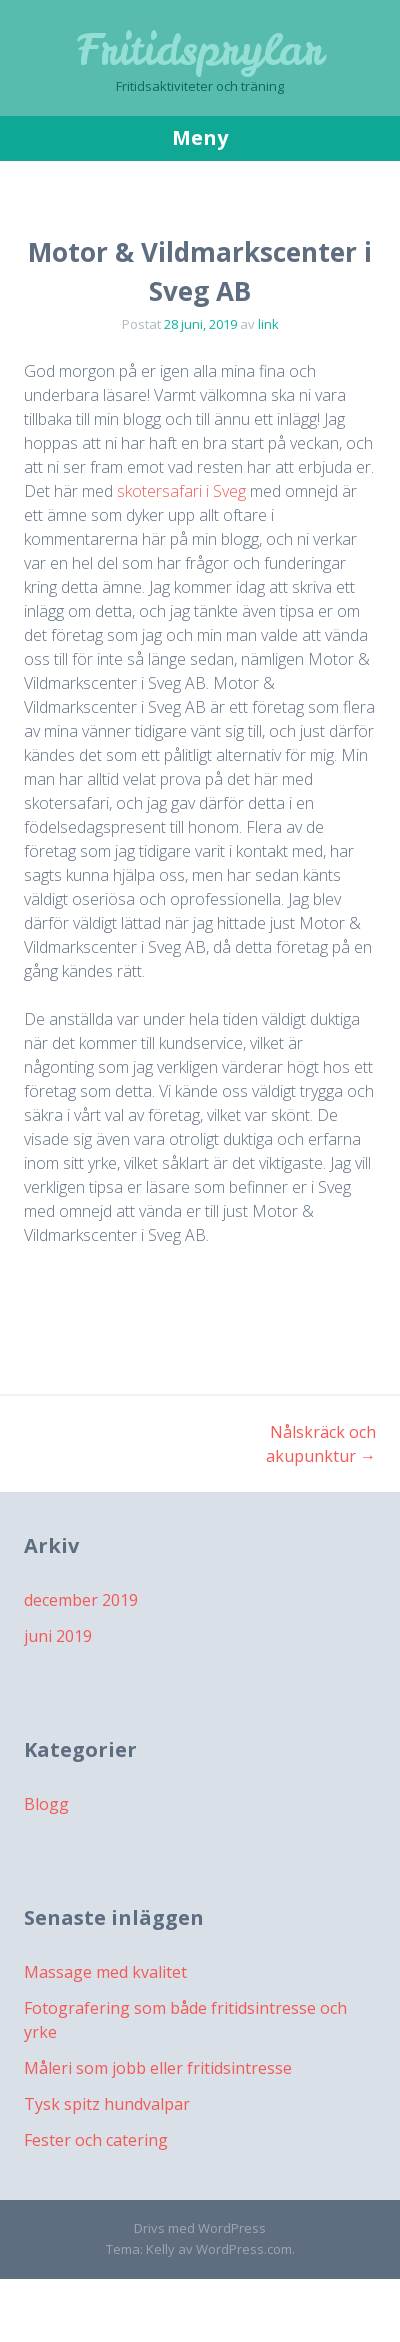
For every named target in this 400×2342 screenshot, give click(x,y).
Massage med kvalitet (105, 1972)
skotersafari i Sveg (181, 491)
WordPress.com (244, 2249)
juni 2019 (58, 1636)
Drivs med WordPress (200, 2228)
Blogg (46, 1804)
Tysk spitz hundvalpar (107, 2104)
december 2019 (81, 1600)
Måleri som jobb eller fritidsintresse (158, 2068)
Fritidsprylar (200, 50)
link (268, 324)
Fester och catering (96, 2140)
